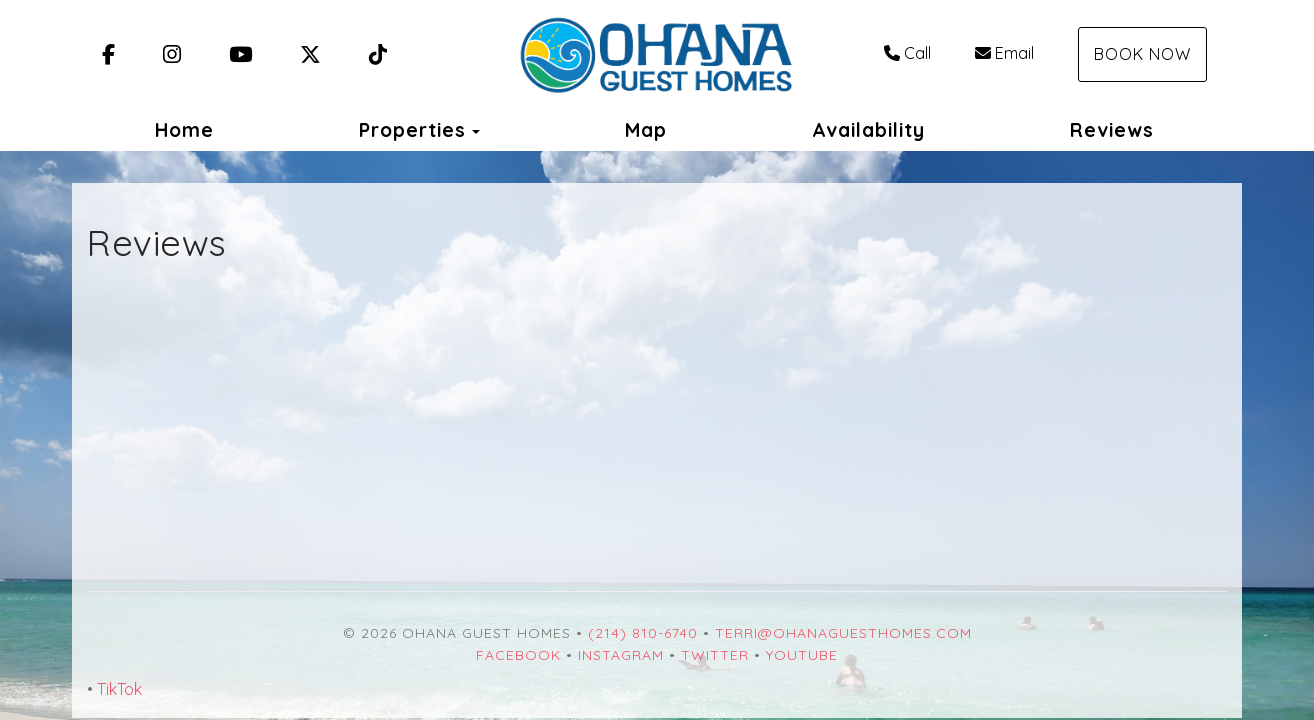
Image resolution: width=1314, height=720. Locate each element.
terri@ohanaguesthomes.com (843, 633)
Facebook (518, 655)
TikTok (119, 689)
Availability (868, 130)
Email (1004, 53)
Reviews (1112, 130)
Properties (412, 130)
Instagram (621, 655)
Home (184, 130)
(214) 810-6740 (643, 633)
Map (646, 130)
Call (907, 53)
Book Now (1142, 54)
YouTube (802, 655)
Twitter (715, 655)
